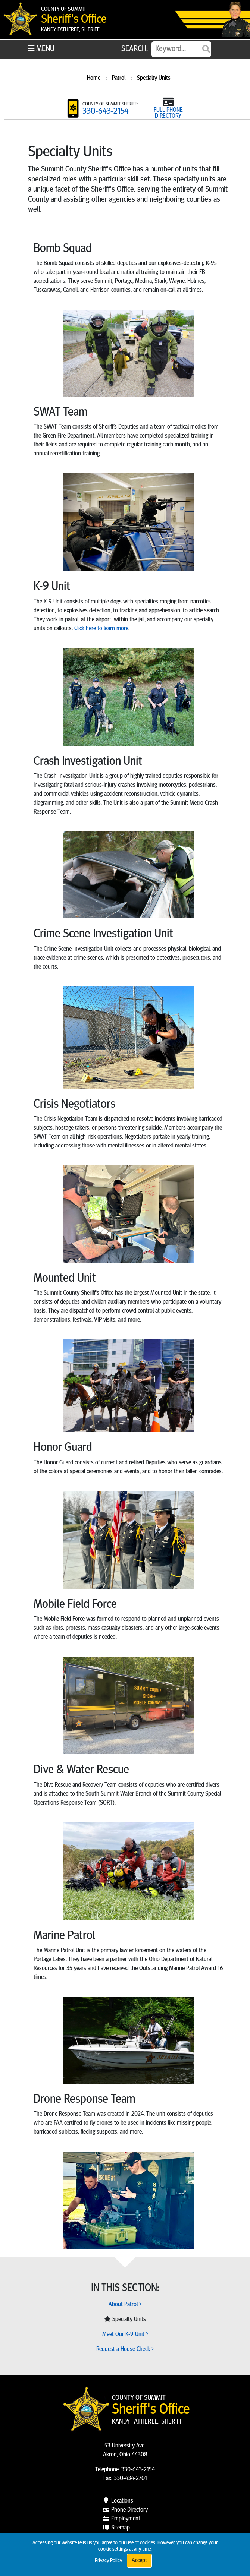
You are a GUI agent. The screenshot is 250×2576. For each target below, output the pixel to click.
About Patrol (125, 2305)
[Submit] (206, 49)
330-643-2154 (105, 111)
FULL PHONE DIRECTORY (168, 113)
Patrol (118, 78)
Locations (117, 2501)
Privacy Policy (108, 2561)
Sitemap (116, 2528)
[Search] (181, 49)
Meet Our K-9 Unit (125, 2334)
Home (93, 78)
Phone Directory (125, 2510)
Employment (121, 2519)
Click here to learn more (101, 629)
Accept (139, 2561)
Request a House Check (125, 2349)
